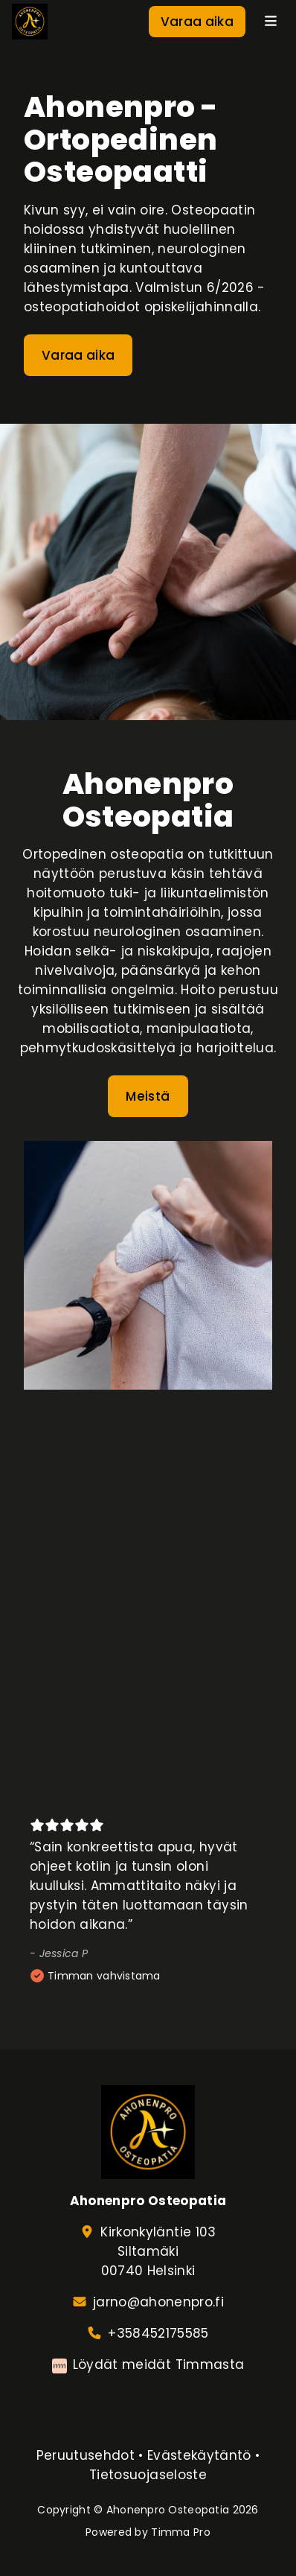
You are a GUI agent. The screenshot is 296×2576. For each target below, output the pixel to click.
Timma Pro (180, 2532)
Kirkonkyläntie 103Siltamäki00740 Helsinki (158, 2251)
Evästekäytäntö (199, 2455)
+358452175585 (158, 2333)
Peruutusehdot (85, 2455)
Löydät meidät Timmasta (158, 2364)
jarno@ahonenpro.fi (158, 2302)
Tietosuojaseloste (148, 2475)
